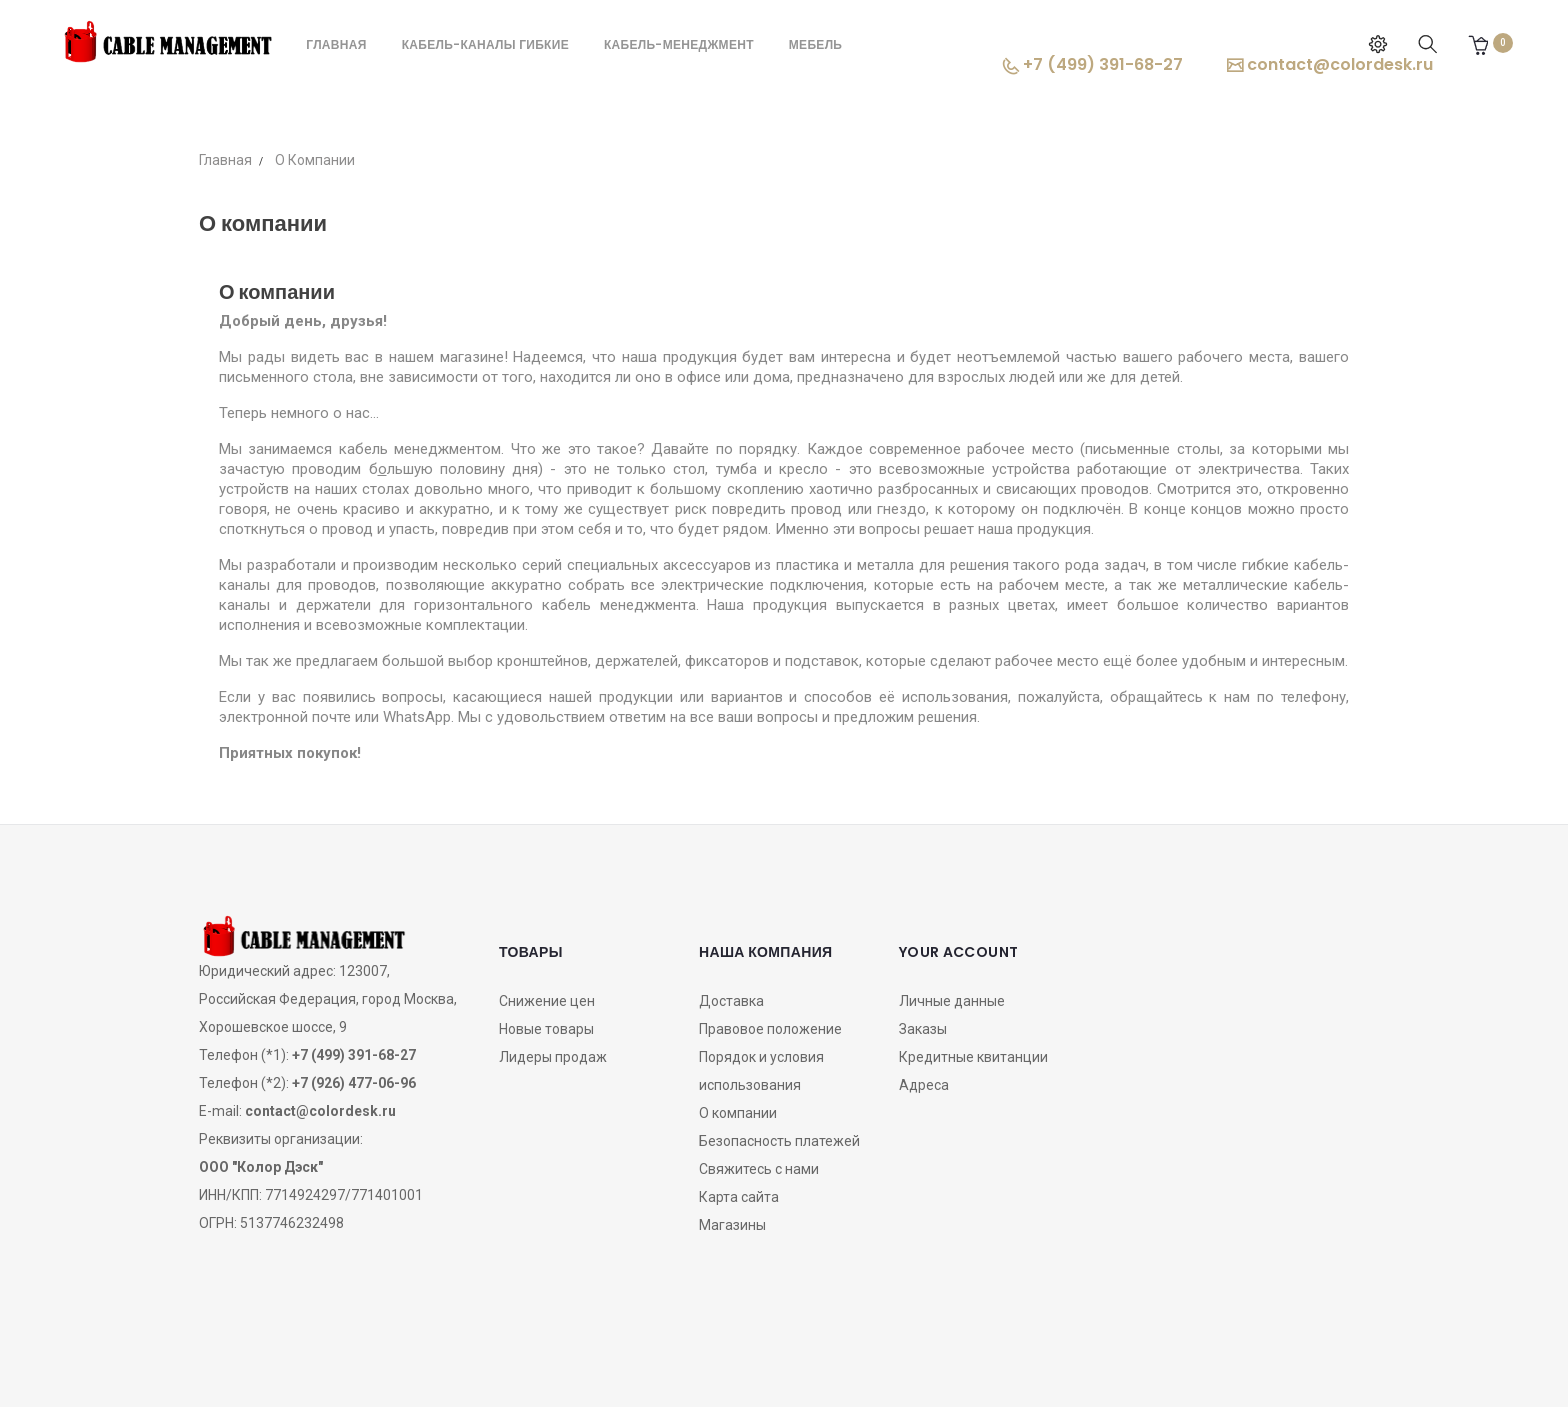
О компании (738, 1113)
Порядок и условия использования (761, 1071)
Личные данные (952, 1001)
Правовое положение (770, 1029)
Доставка (731, 1001)
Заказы (923, 1029)
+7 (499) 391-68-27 (1093, 64)
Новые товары (546, 1029)
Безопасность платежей (779, 1141)
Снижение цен (547, 1001)
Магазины (732, 1225)
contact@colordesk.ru (1330, 64)
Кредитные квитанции (973, 1057)
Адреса (924, 1085)
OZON (784, 1360)
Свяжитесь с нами (759, 1169)
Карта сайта (739, 1197)
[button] (1478, 44)
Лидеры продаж (553, 1057)
